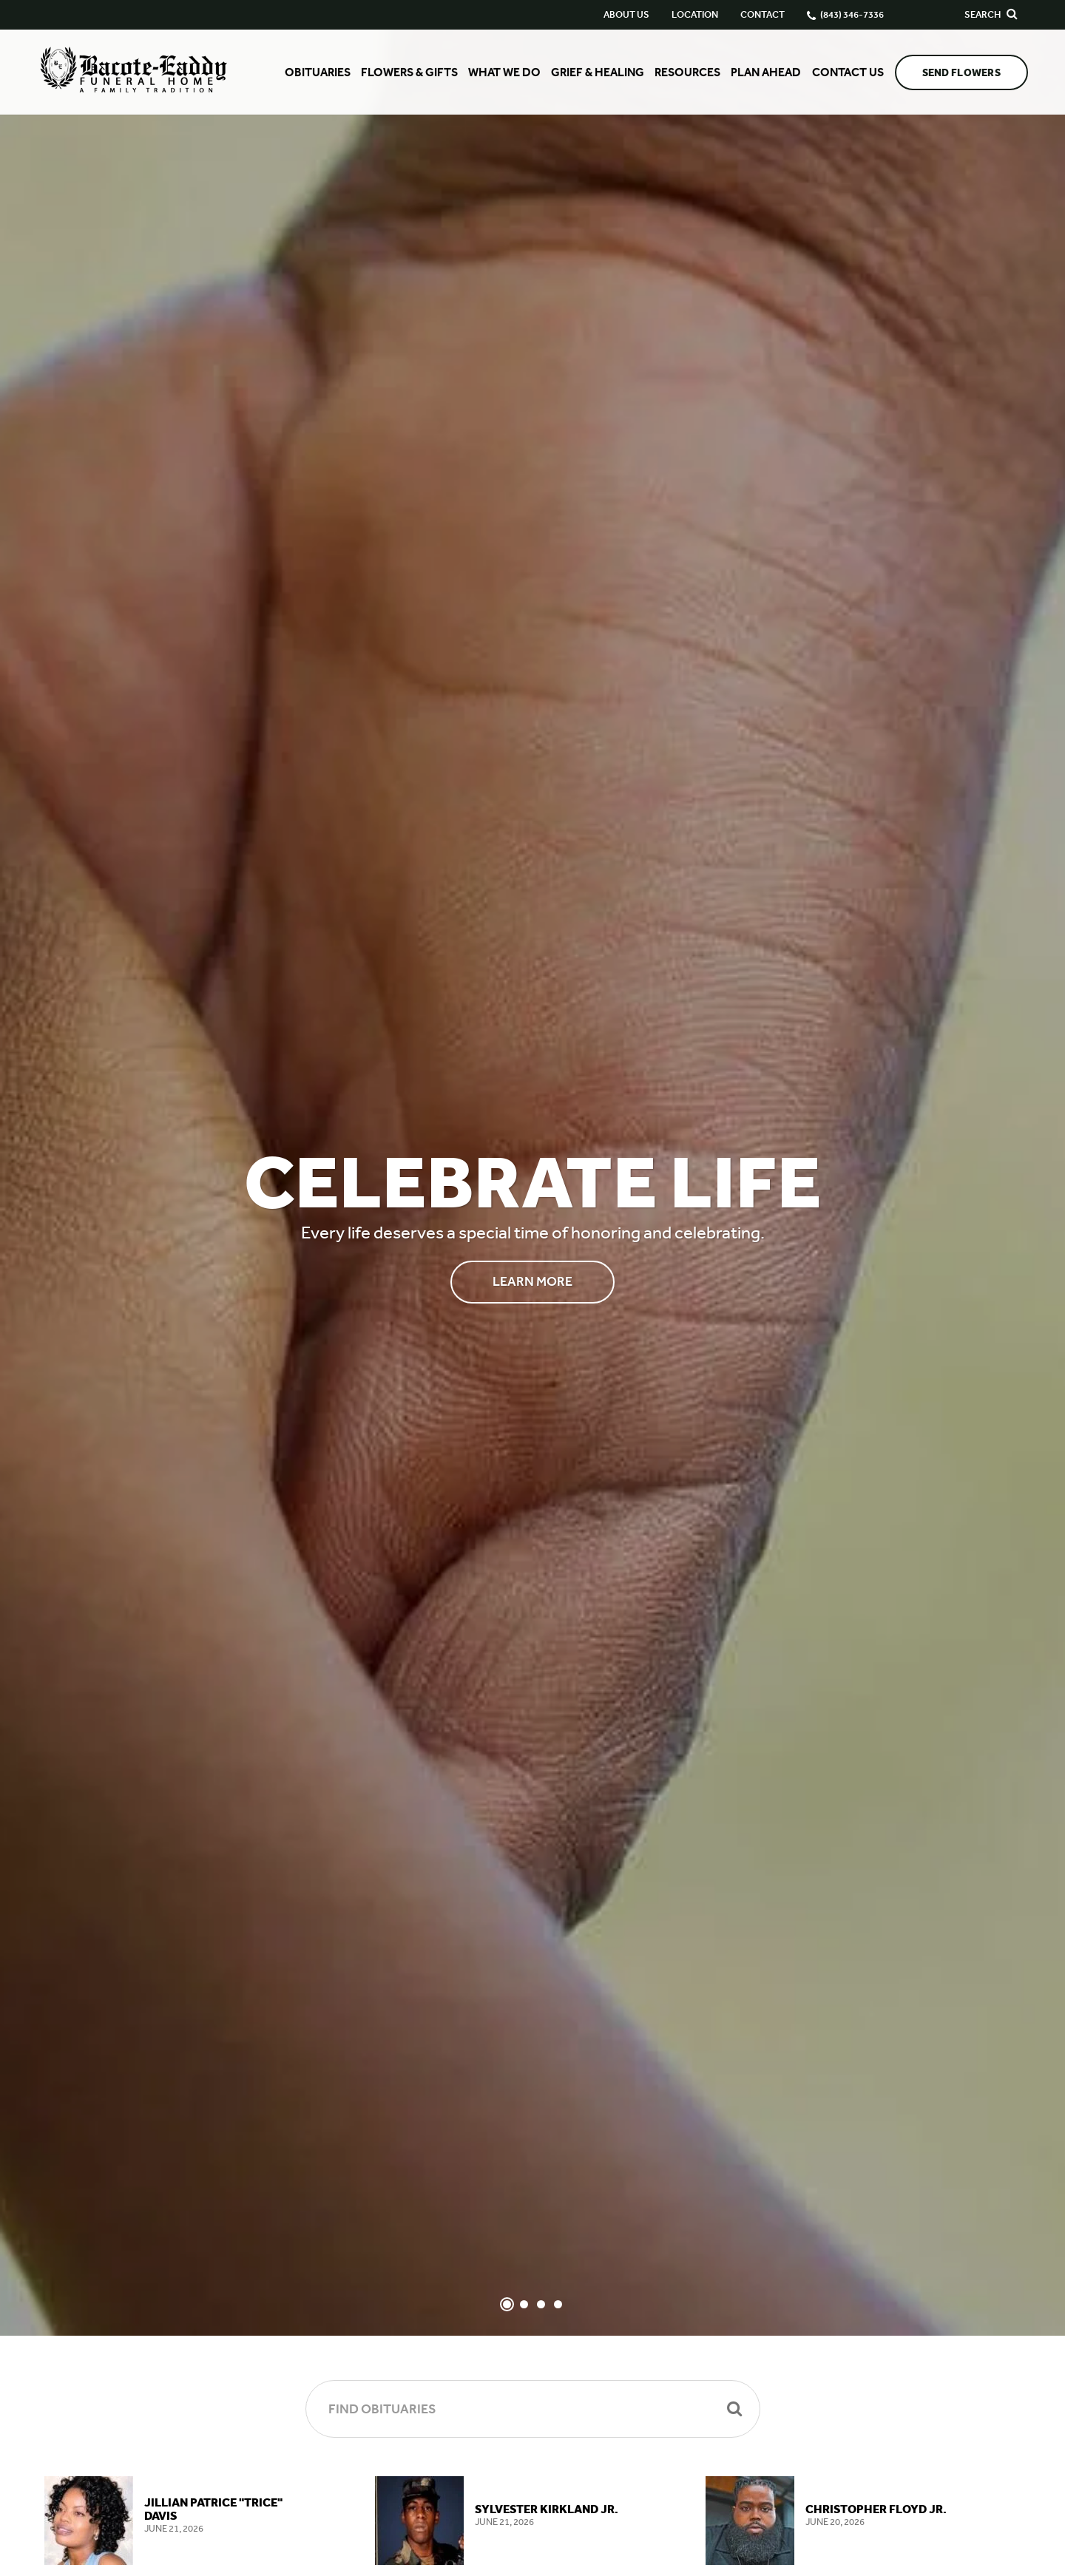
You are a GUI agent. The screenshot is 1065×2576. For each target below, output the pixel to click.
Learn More (532, 1281)
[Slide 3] (541, 2304)
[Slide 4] (558, 2304)
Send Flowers (961, 73)
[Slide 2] (524, 2304)
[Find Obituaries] (532, 2409)
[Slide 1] (507, 2304)
